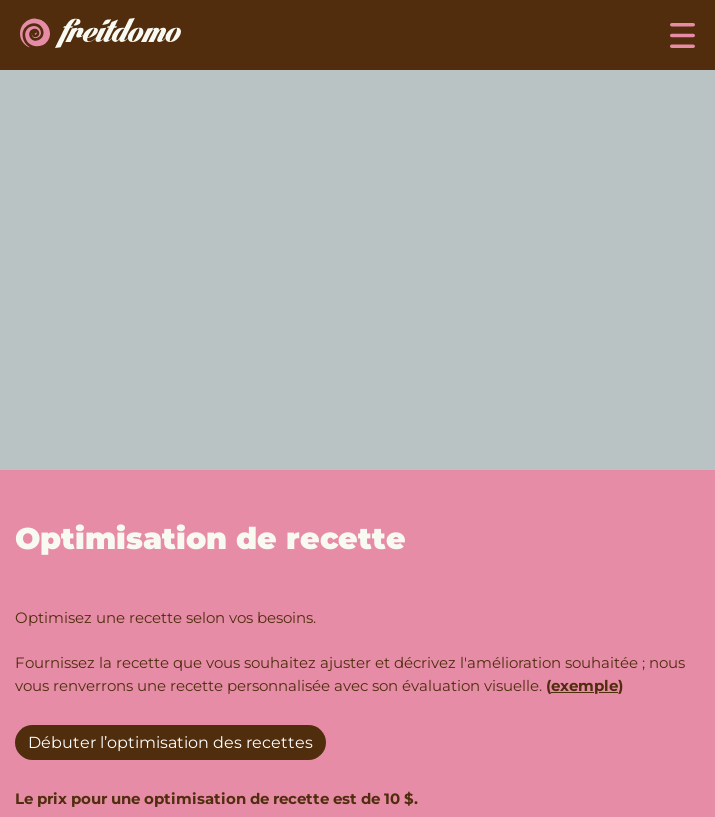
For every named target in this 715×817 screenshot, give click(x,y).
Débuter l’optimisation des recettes (170, 742)
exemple (584, 685)
